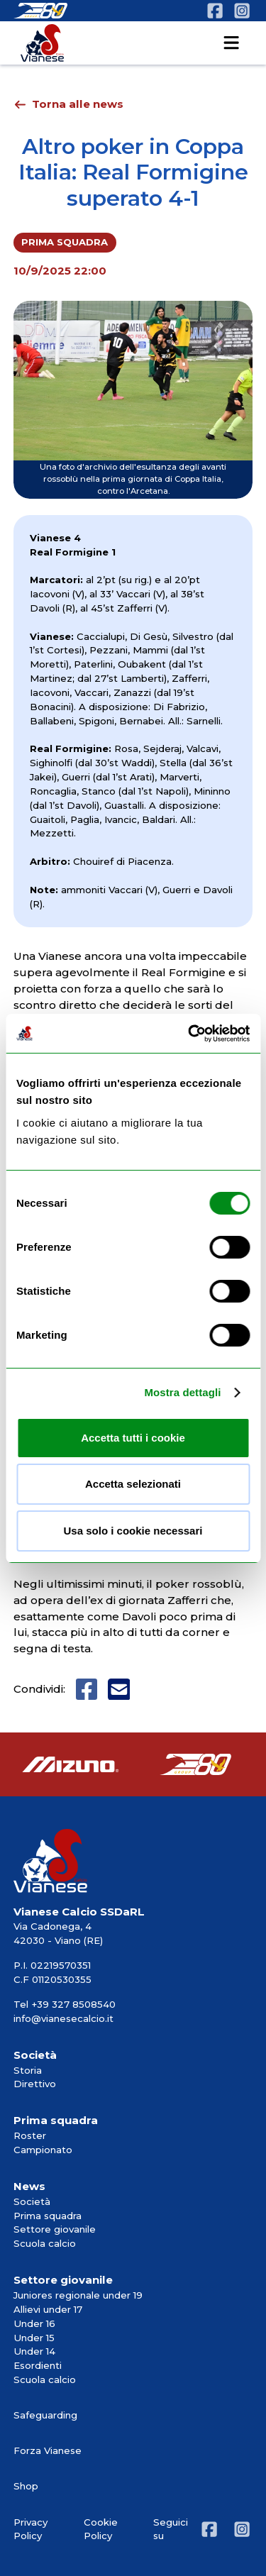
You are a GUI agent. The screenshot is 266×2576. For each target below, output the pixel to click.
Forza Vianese (47, 2450)
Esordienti (37, 2365)
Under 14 (34, 2351)
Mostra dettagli (182, 1392)
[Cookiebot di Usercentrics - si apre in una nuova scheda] (189, 1033)
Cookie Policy (101, 2529)
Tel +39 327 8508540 (64, 2004)
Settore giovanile (54, 2229)
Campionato (42, 2149)
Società (31, 2201)
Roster (29, 2135)
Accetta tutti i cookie (133, 1438)
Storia (27, 2070)
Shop (25, 2486)
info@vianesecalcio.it (63, 2018)
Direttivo (34, 2083)
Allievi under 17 (47, 2309)
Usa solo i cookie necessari (133, 1531)
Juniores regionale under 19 (78, 2295)
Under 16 (34, 2323)
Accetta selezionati (133, 1484)
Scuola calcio (44, 2243)
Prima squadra (47, 2215)
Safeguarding (45, 2415)
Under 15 (34, 2337)
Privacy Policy (30, 2529)
